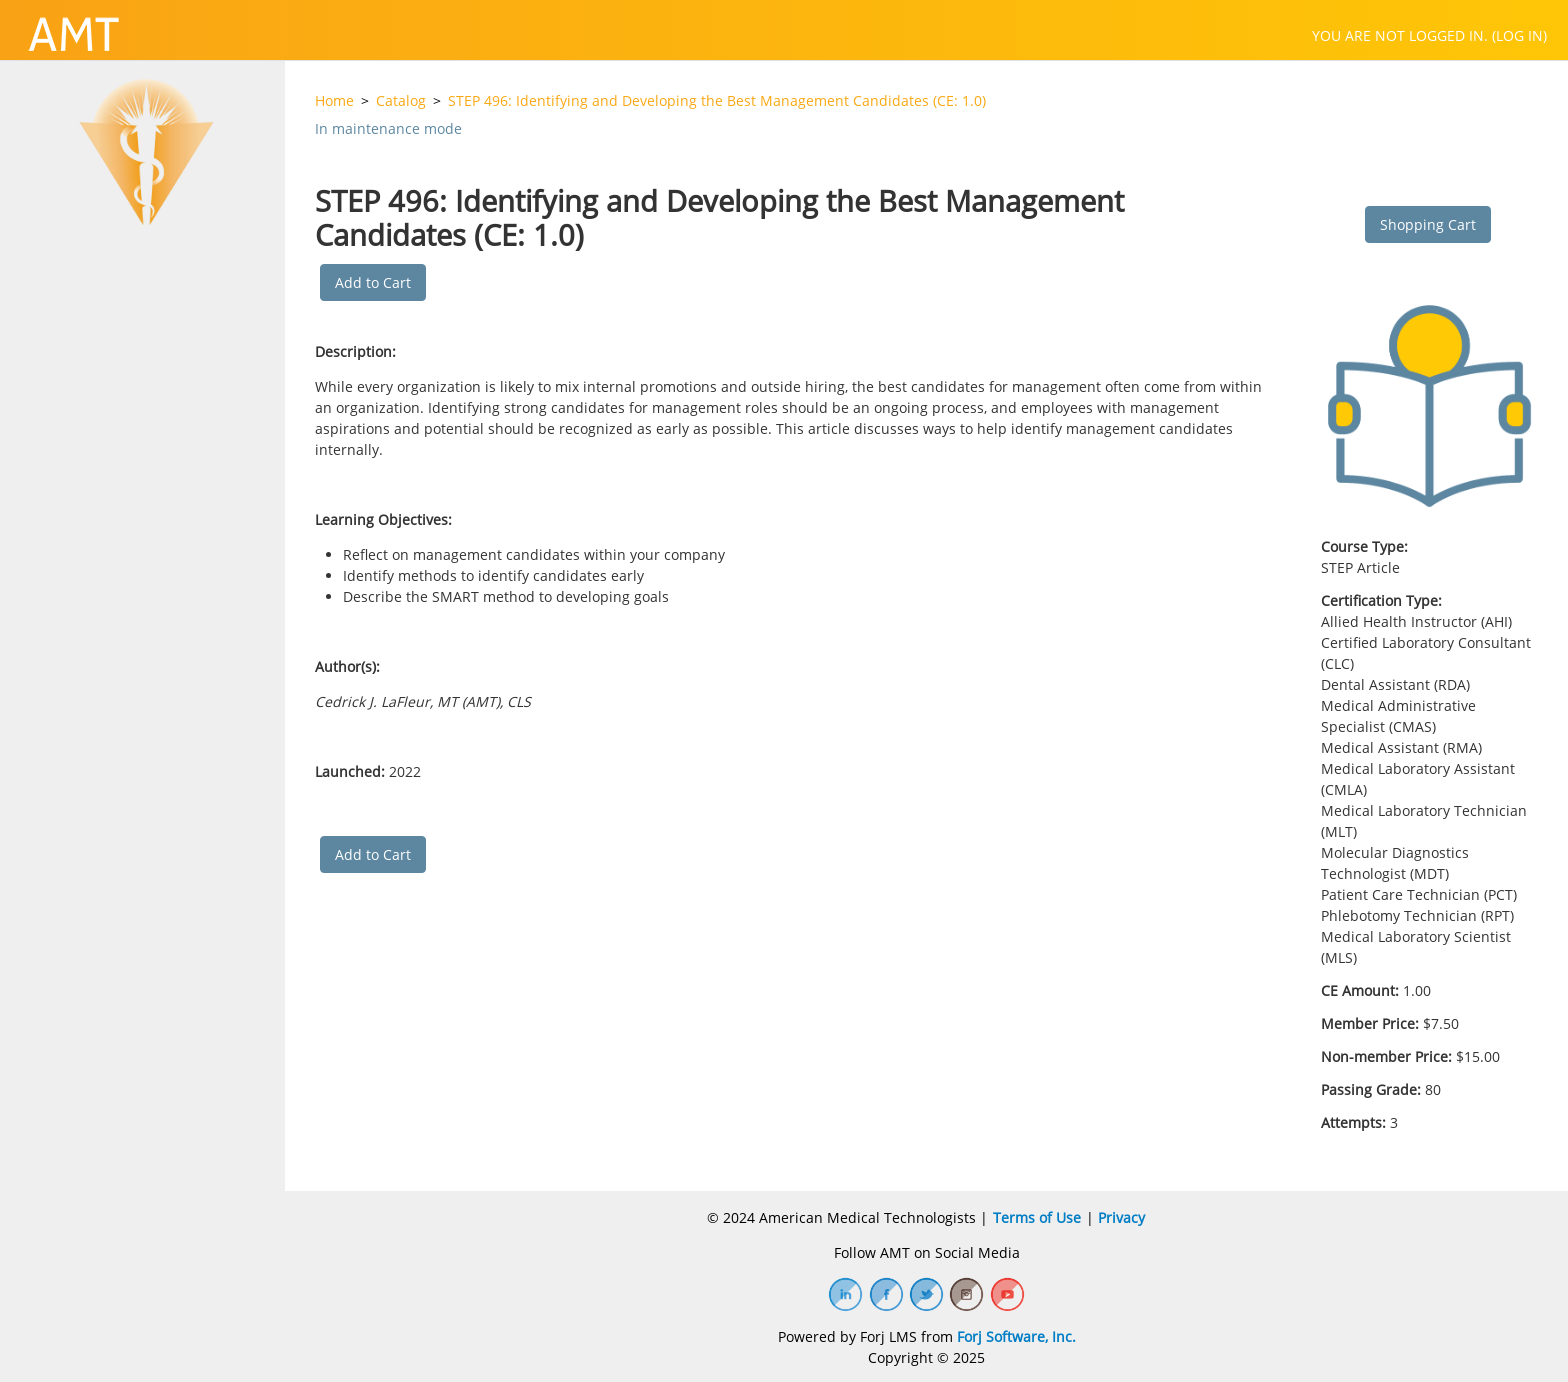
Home (334, 100)
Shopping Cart (1428, 224)
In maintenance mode (388, 128)
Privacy (1121, 1217)
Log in (1519, 35)
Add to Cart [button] (373, 282)
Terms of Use (1037, 1217)
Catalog (401, 100)
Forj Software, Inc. (1016, 1336)
